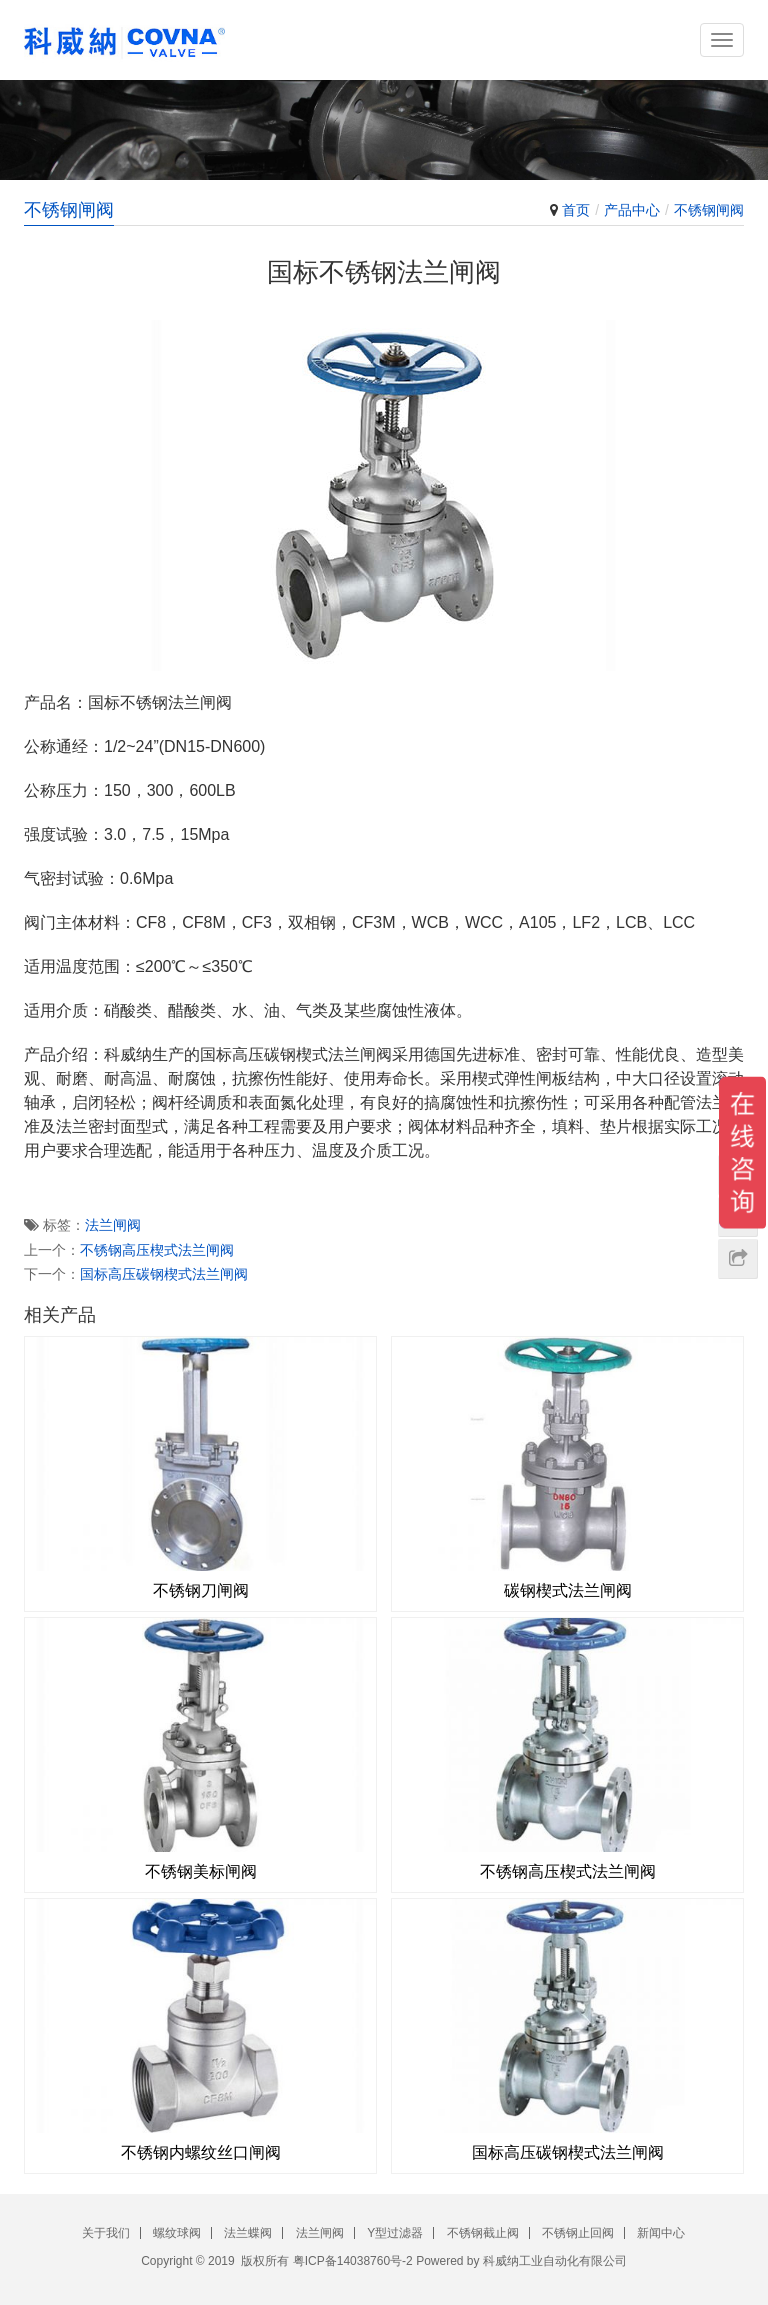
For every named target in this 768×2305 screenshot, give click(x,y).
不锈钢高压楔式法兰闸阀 (157, 1250)
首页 (576, 210)
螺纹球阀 (177, 2233)
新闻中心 (661, 2233)
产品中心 (632, 210)
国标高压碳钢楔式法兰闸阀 (164, 1274)
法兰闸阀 (113, 1225)
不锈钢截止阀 (483, 2233)
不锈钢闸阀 (709, 210)
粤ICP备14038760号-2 (353, 2261)
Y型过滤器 (395, 2233)
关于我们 (106, 2233)
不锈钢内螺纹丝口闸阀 (201, 2152)
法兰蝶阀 (248, 2233)
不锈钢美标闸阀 (201, 1871)
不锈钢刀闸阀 (201, 1590)
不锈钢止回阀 (578, 2233)
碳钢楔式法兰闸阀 (568, 1590)
